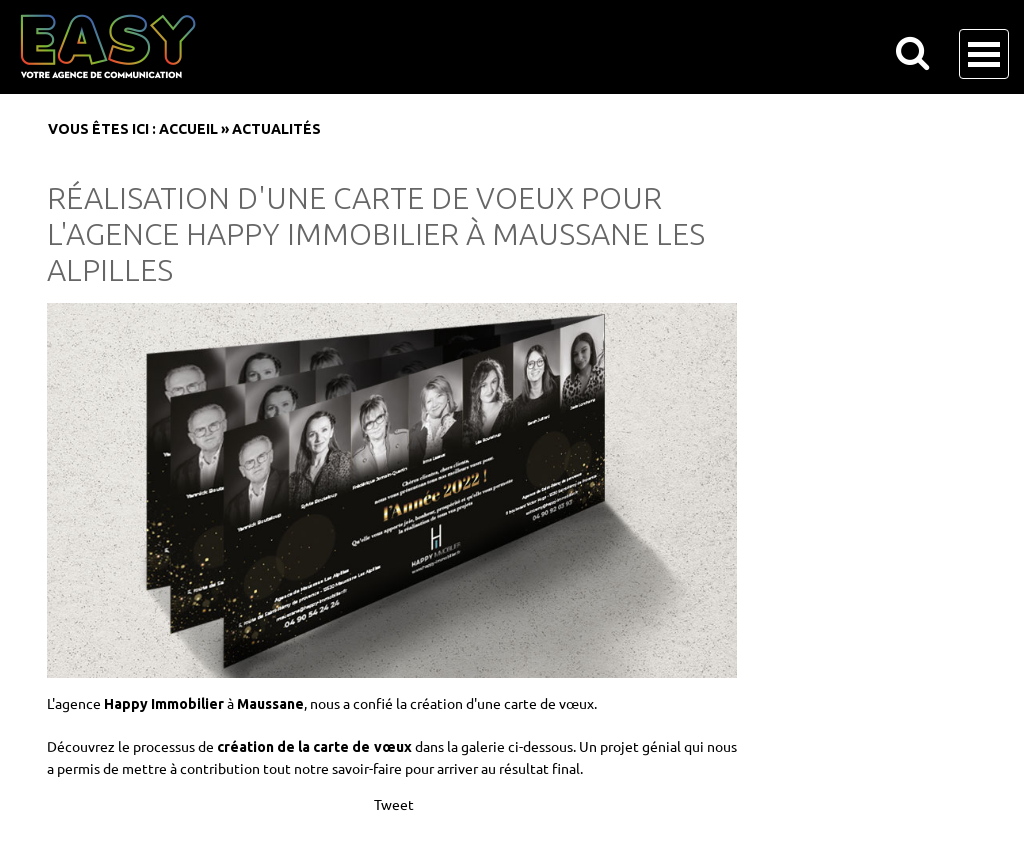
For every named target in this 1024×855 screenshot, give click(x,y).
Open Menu (984, 54)
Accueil (188, 129)
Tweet (394, 804)
